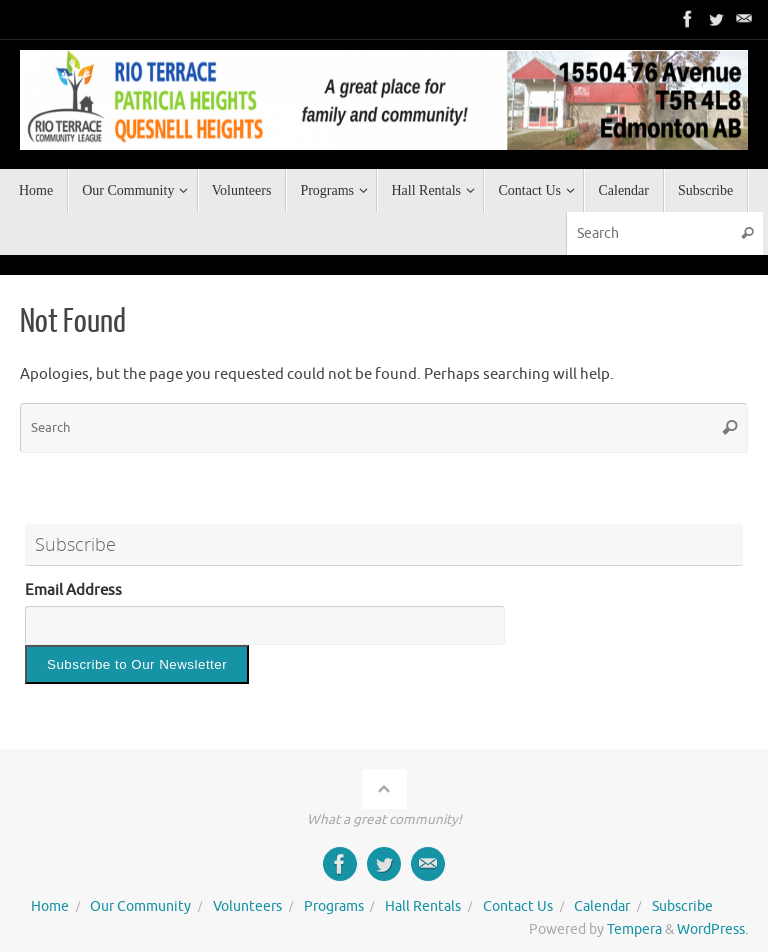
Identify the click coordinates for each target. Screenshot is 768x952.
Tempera (634, 929)
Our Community (140, 906)
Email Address (73, 590)
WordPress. (712, 929)
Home (50, 906)
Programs (334, 906)
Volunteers (247, 906)
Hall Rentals (423, 906)
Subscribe (682, 906)
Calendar (602, 906)
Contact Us (518, 906)
